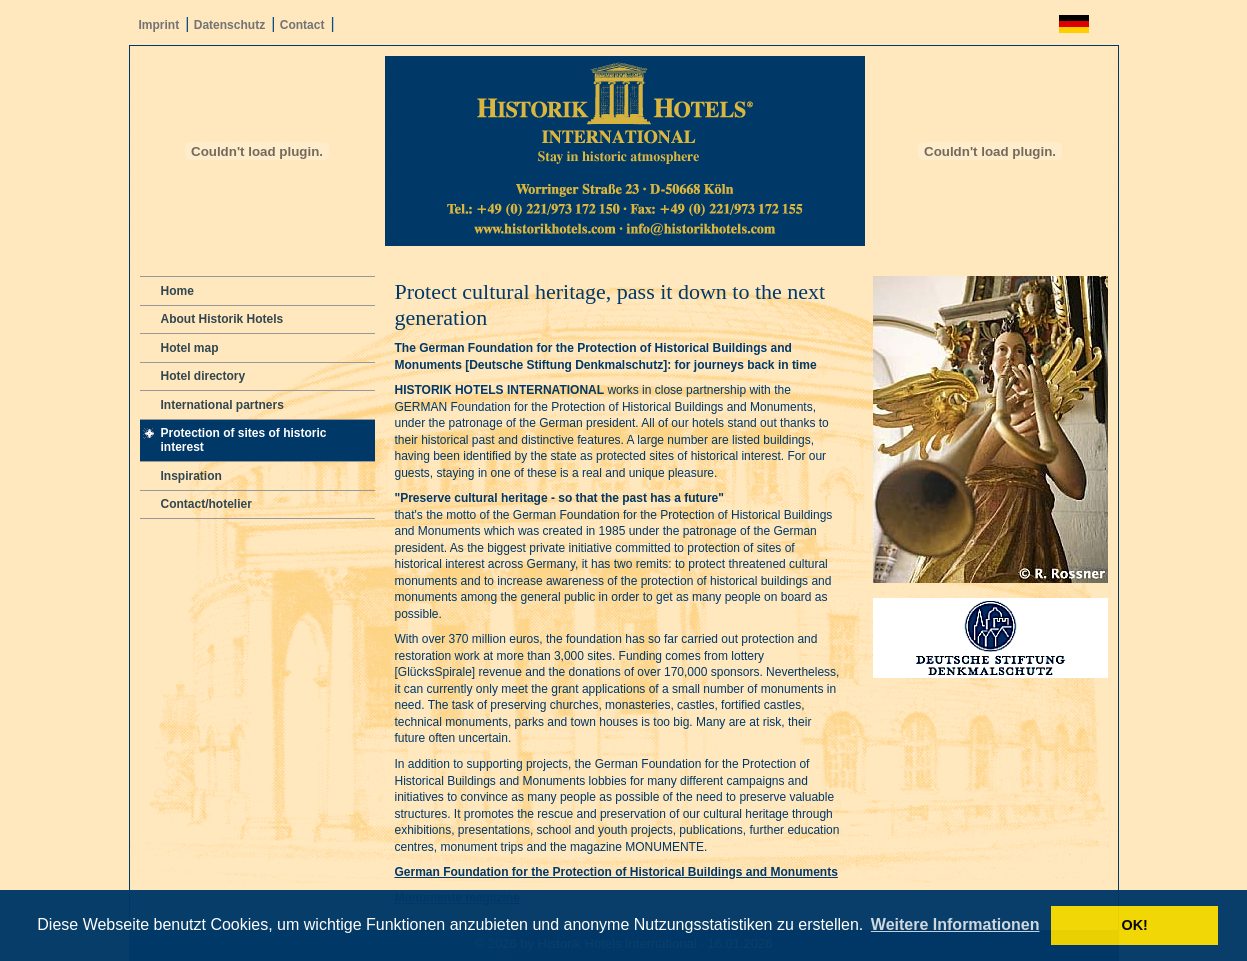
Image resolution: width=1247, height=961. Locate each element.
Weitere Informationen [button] (955, 924)
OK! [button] (1134, 925)
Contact (302, 25)
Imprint (159, 25)
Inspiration (191, 476)
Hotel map (190, 348)
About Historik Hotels (222, 319)
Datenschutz (229, 25)
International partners (222, 405)
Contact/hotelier (206, 504)
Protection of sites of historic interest (244, 440)
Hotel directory (203, 376)
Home (177, 291)
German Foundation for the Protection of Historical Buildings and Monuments (616, 872)
